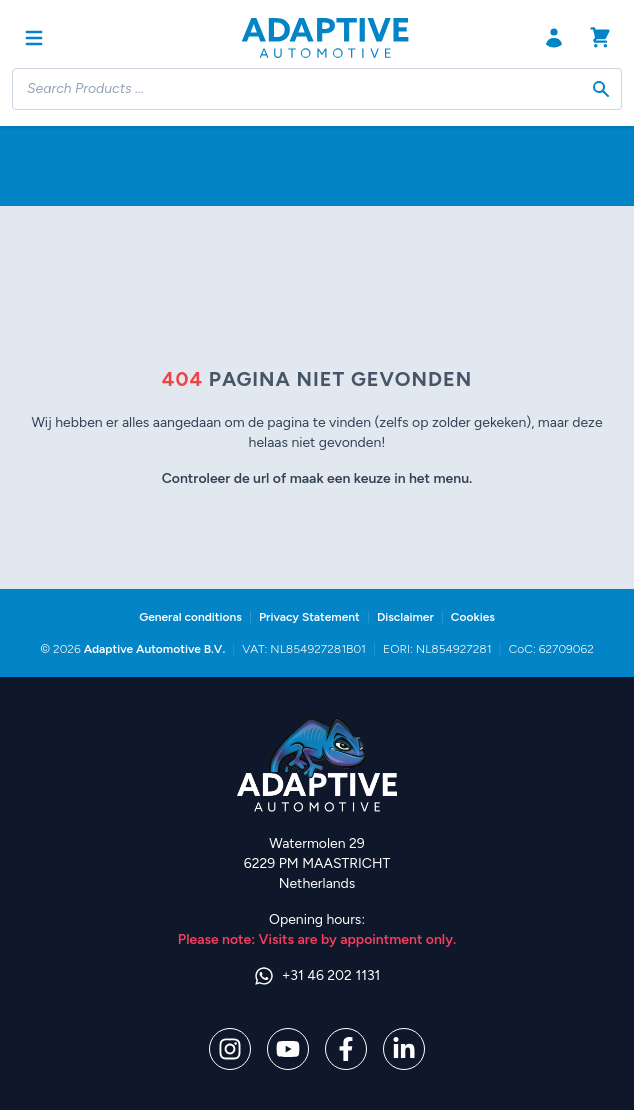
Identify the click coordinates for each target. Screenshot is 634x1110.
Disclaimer (405, 617)
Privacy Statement (309, 617)
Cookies (473, 617)
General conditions (190, 617)
